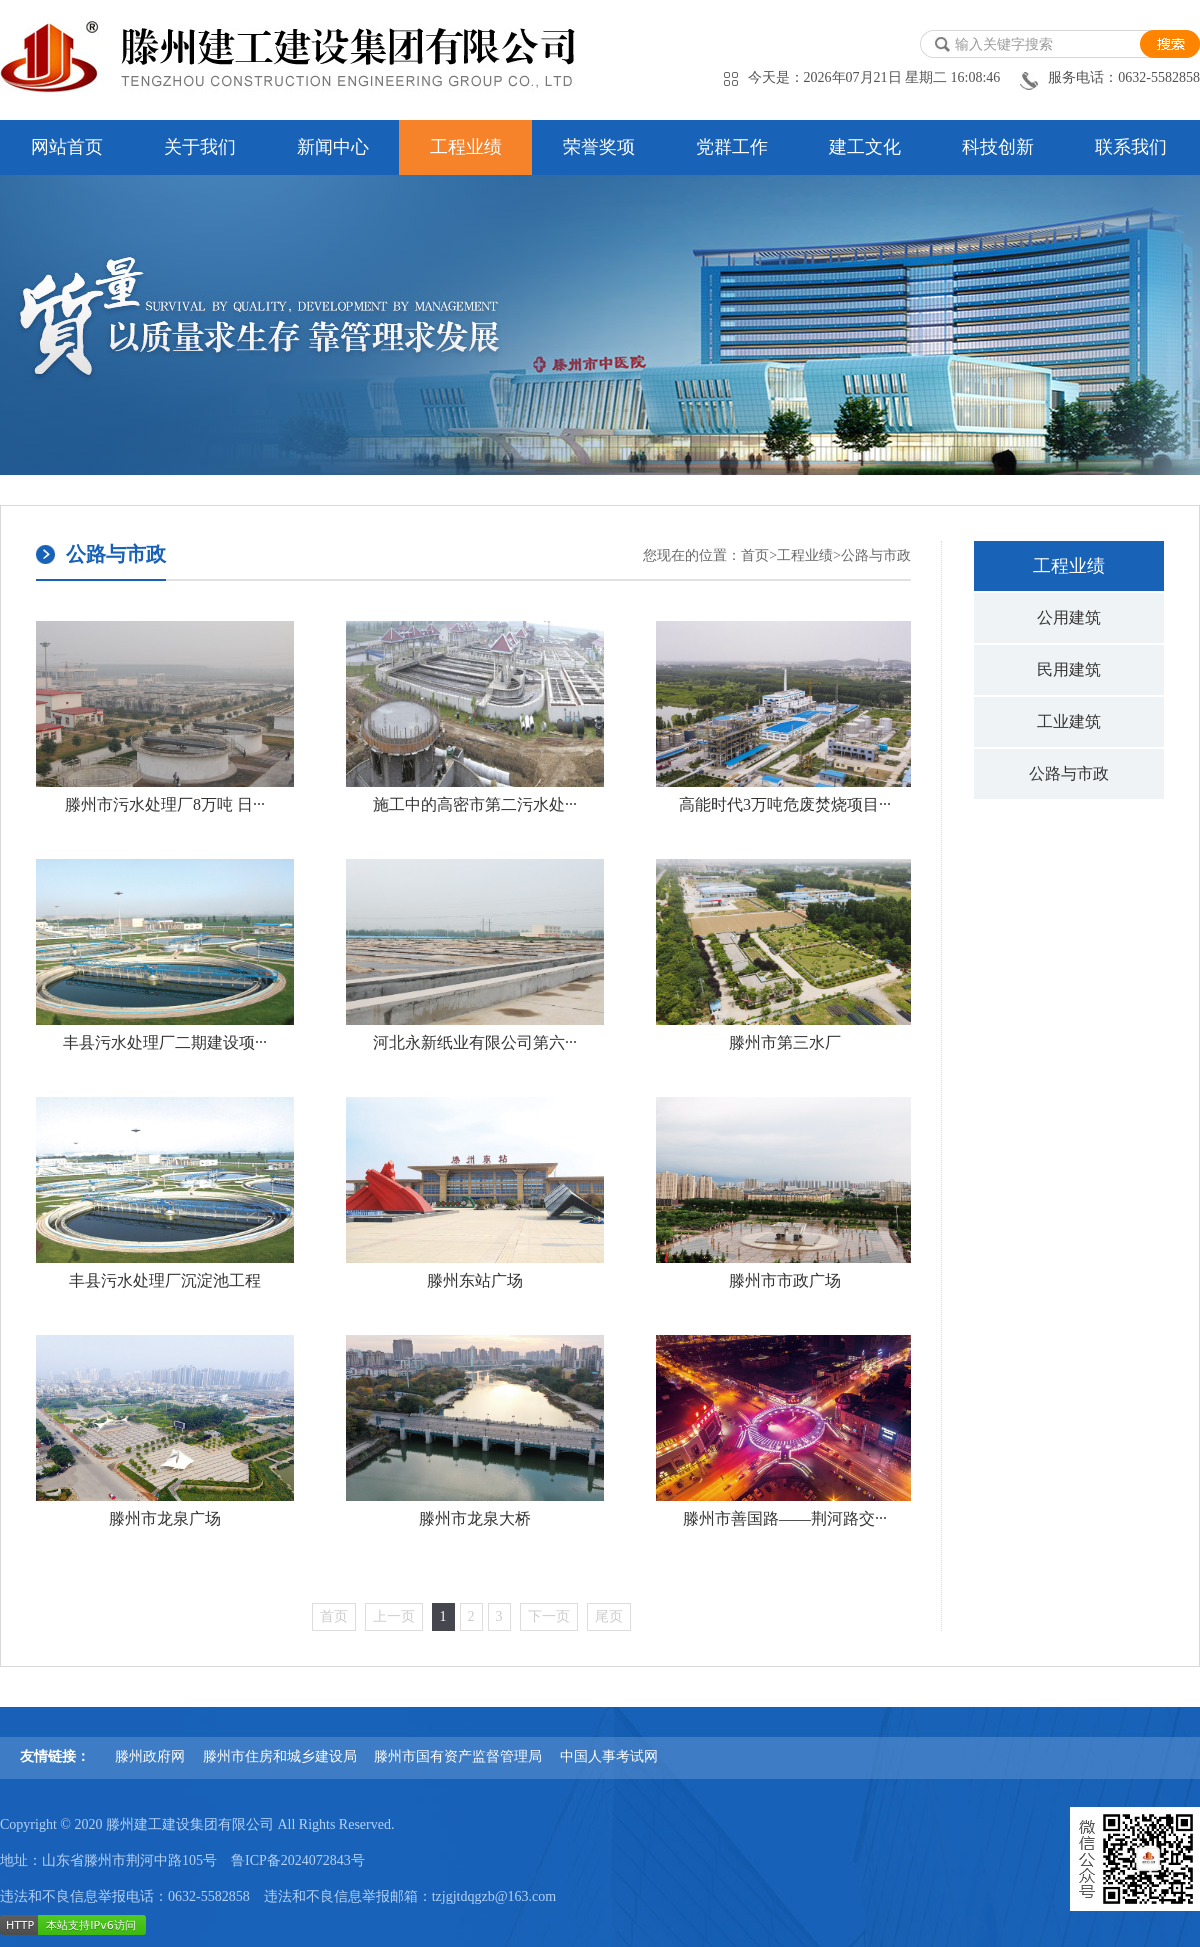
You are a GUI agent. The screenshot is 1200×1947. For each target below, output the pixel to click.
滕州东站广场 (475, 1280)
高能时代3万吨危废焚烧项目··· (785, 804)
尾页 (609, 1616)
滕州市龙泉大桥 (475, 1518)
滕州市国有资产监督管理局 (458, 1756)
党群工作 (732, 147)
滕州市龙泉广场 (165, 1518)
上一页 (394, 1616)
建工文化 (865, 147)
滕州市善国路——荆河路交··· (785, 1518)
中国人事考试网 (609, 1756)
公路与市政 (1069, 773)
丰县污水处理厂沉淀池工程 (165, 1280)
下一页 (549, 1616)
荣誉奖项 (599, 147)
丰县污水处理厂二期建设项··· (165, 1042)
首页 (755, 555)
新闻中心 (333, 147)
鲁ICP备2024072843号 (298, 1860)
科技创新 (998, 147)
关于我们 (200, 147)
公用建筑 (1069, 617)
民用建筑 (1069, 669)
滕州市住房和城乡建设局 (280, 1756)
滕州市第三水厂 (785, 1042)
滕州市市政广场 (785, 1280)
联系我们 (1131, 147)
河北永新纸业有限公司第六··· (475, 1042)
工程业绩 (466, 147)
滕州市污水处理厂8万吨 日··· (165, 804)
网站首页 (67, 147)
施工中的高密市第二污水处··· (475, 804)
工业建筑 (1069, 721)
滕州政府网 (150, 1756)
